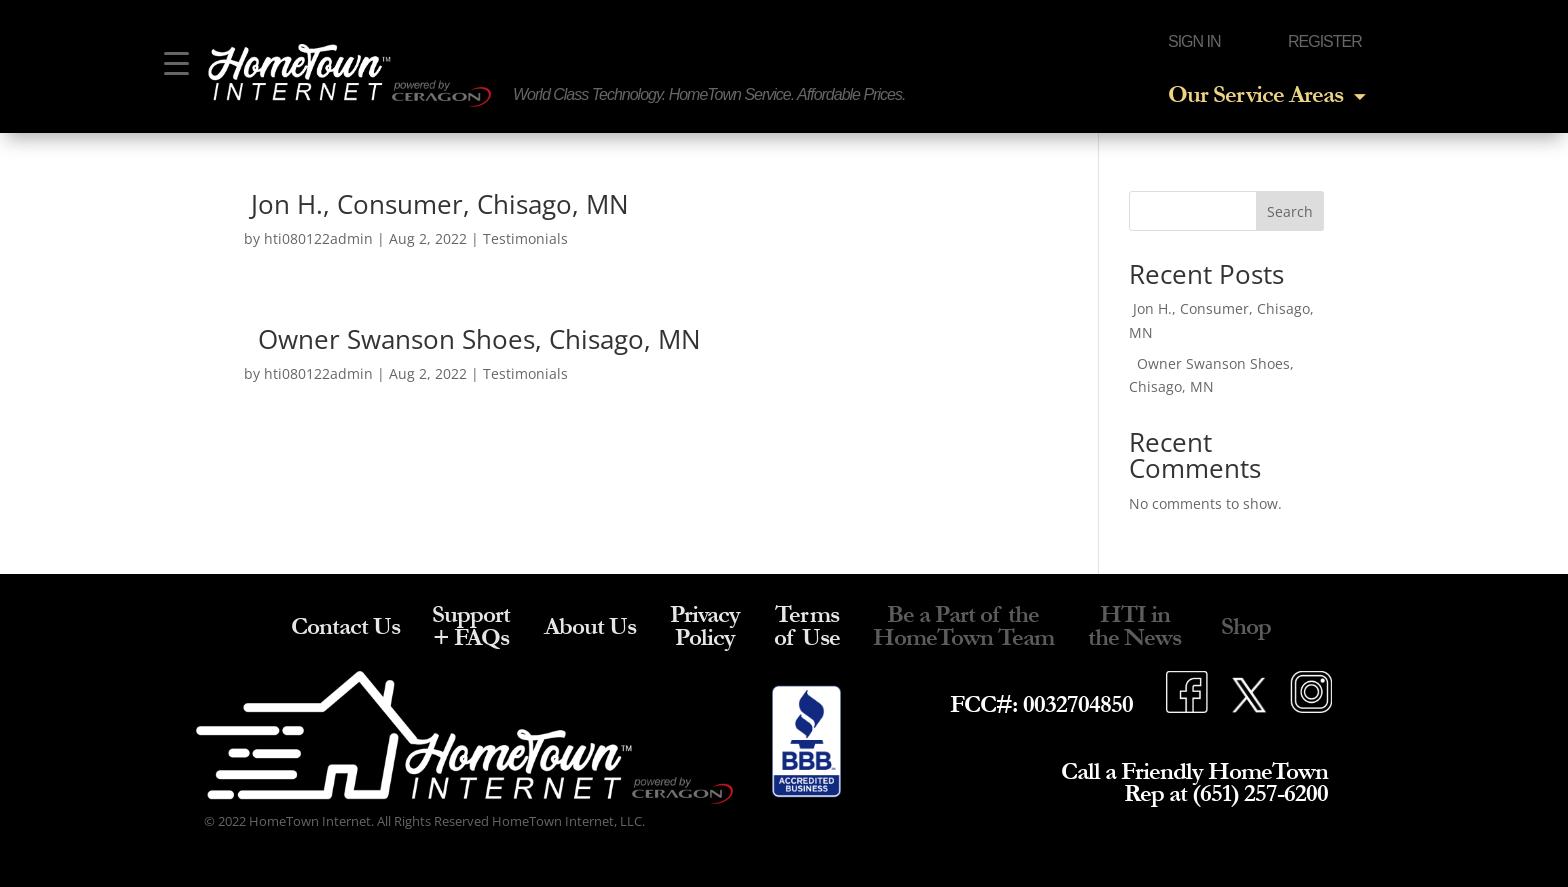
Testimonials (525, 238)
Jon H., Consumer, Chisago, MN (436, 204)
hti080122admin (318, 238)
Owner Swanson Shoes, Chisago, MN (472, 339)
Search (1290, 211)
